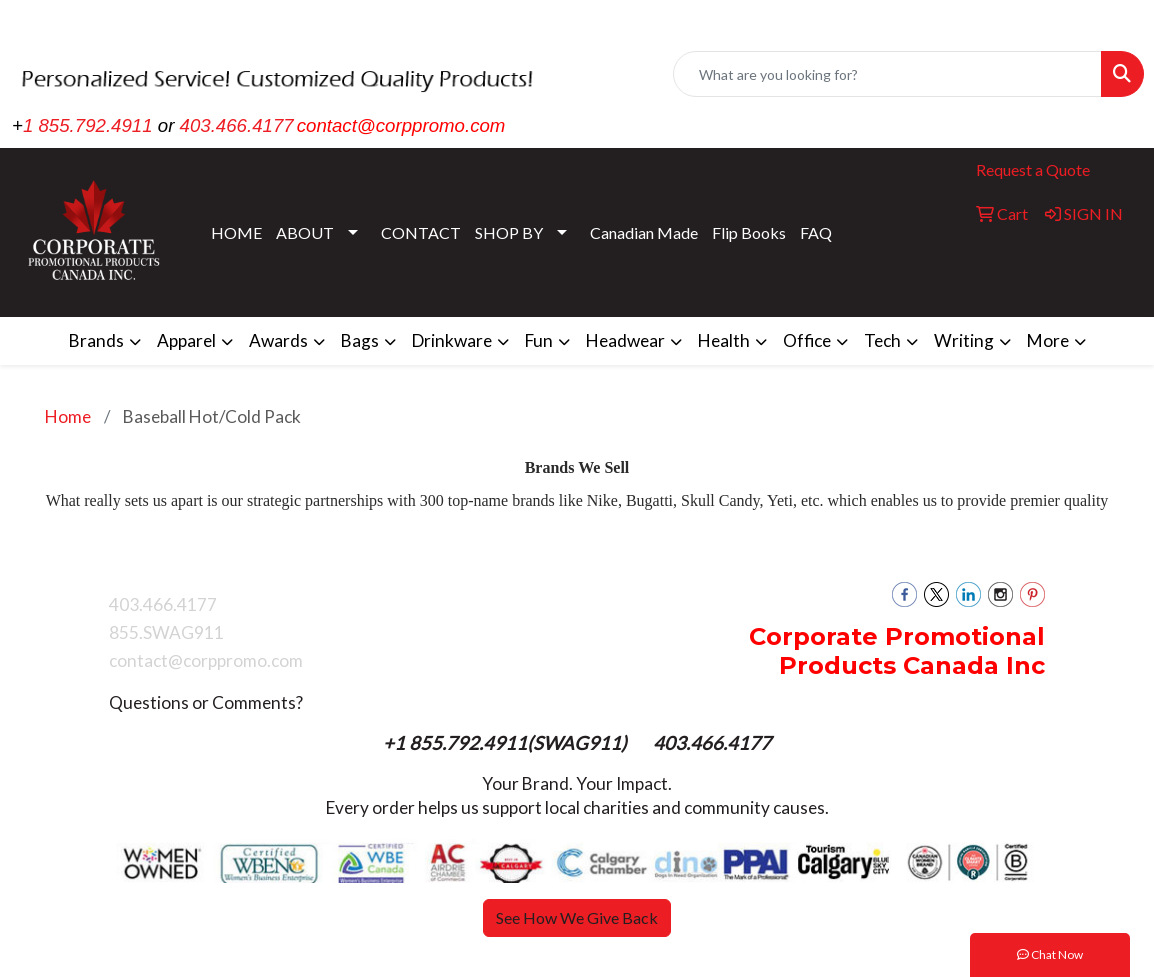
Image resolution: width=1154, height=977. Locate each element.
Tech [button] (882, 340)
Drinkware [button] (452, 340)
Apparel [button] (186, 340)
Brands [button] (96, 340)
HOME (236, 232)
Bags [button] (360, 340)
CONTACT (421, 232)
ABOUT (305, 232)
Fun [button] (539, 340)
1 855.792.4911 (88, 125)
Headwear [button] (625, 340)
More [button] (1048, 340)
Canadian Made (644, 232)
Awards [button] (278, 340)
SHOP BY (509, 232)
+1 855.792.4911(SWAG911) (507, 743)
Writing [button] (964, 340)
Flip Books (749, 232)
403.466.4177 (237, 125)
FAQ (816, 232)
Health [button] (724, 340)
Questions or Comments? (206, 702)
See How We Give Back (577, 917)
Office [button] (807, 340)
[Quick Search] (887, 74)
